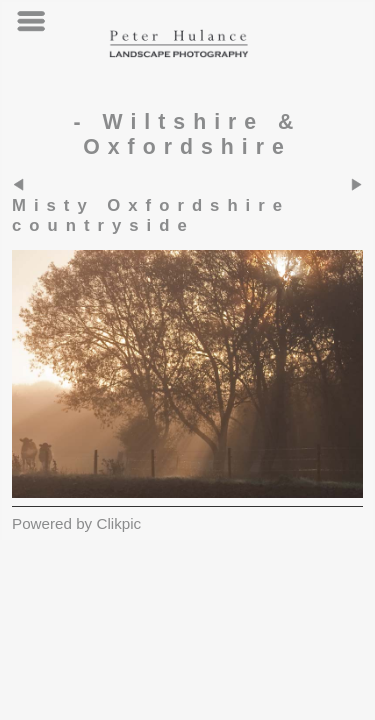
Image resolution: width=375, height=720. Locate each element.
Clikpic (118, 523)
